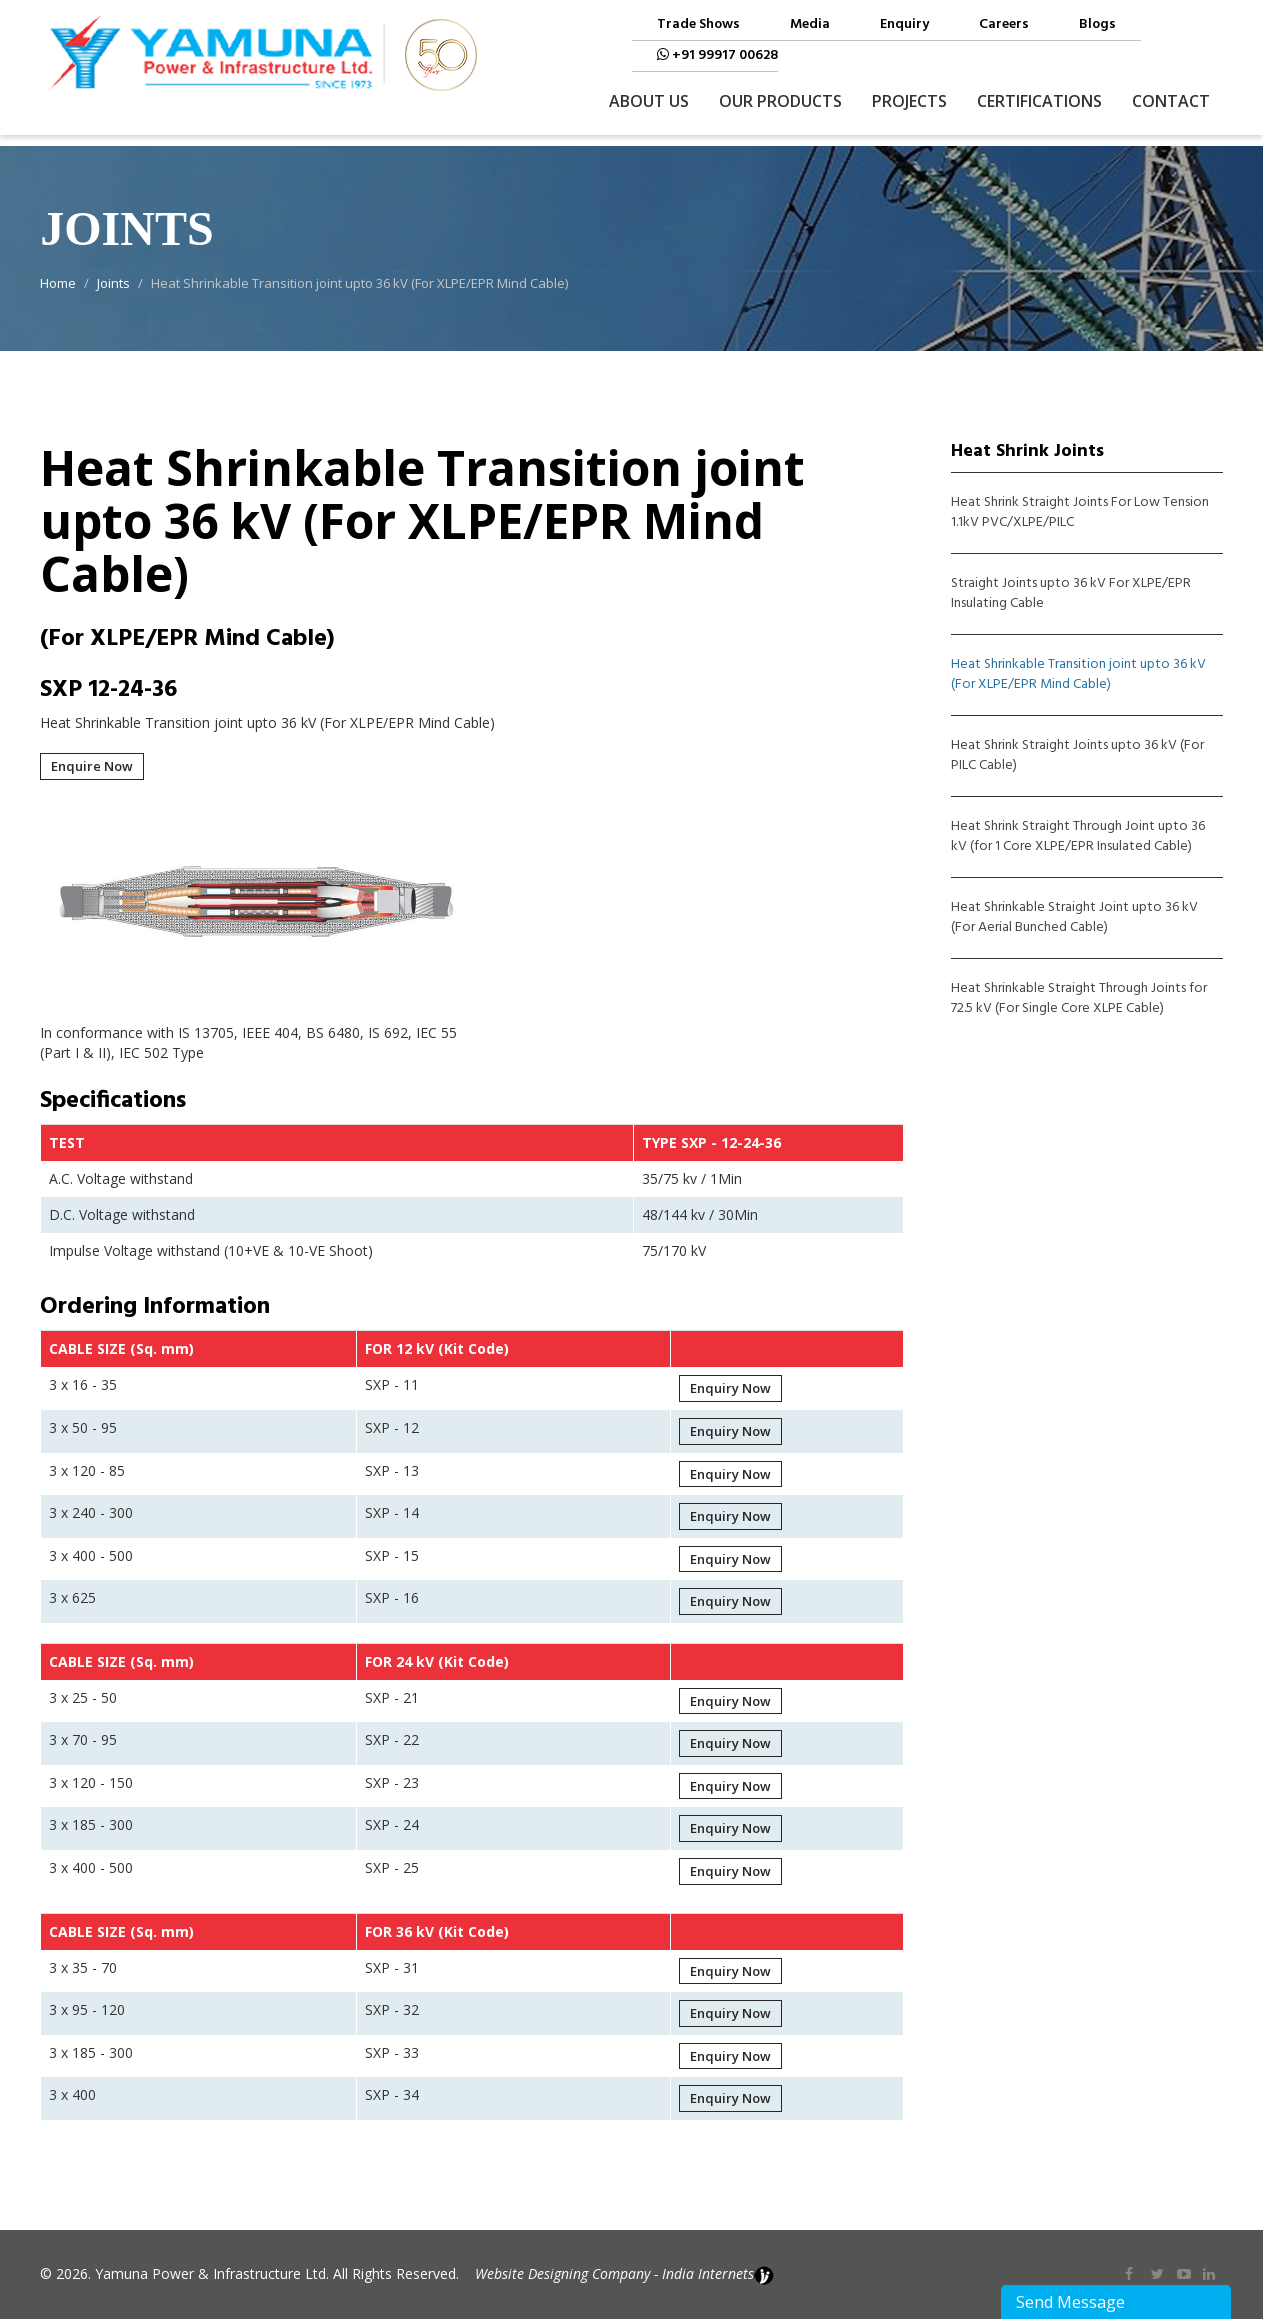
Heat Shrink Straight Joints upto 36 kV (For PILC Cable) (1077, 756)
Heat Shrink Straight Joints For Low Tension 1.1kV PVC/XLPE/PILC (1080, 513)
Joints (113, 283)
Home (58, 283)
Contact (1171, 101)
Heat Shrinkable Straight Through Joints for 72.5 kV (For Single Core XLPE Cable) (1079, 999)
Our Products (780, 101)
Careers (1004, 25)
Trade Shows (698, 25)
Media (810, 25)
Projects (909, 101)
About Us (649, 101)
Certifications (1039, 101)
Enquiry (904, 25)
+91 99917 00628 (717, 56)
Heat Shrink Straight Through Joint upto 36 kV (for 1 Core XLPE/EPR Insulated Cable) (1078, 837)
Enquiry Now (730, 1388)
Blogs (1097, 25)
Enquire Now (92, 766)
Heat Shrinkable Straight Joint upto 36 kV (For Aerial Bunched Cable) (1074, 918)
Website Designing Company (562, 2273)
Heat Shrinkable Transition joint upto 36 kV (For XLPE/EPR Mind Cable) (1078, 675)
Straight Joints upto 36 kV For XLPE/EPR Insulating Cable (1071, 594)
